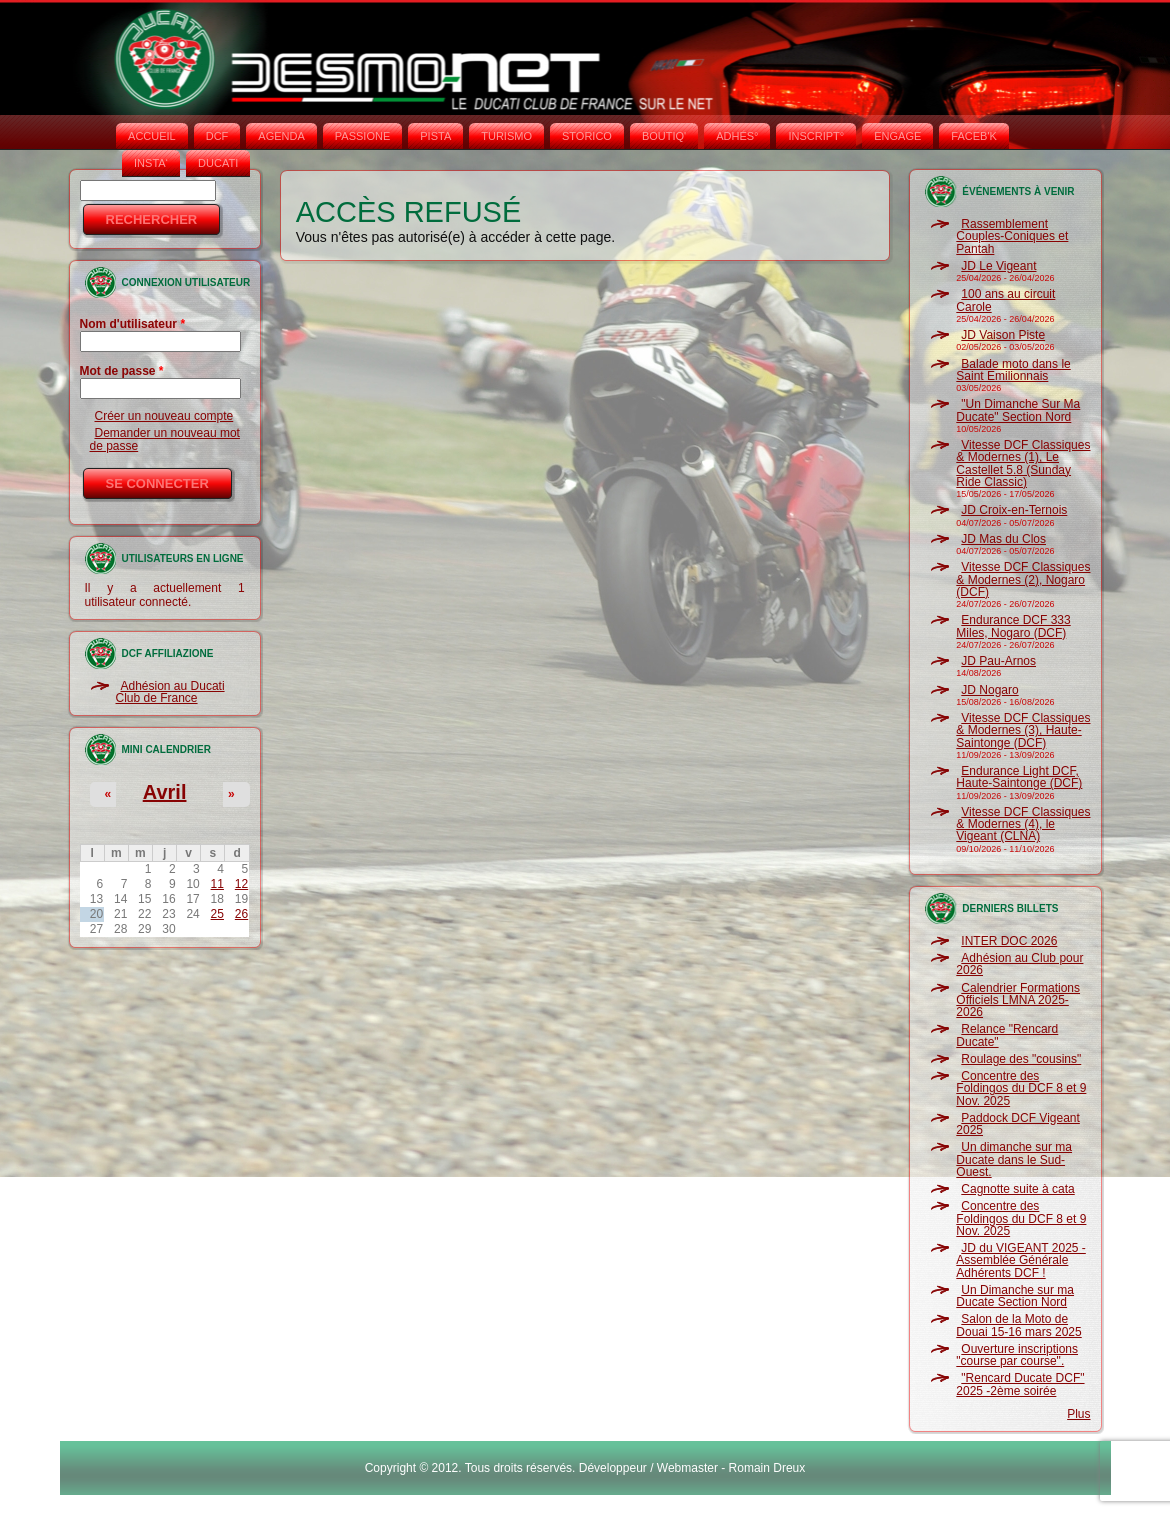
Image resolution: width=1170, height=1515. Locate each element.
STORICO (587, 136)
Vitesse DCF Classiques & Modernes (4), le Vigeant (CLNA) (1023, 824)
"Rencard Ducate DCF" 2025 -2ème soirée (1020, 1384)
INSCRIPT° (816, 136)
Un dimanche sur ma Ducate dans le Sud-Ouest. (1014, 1159)
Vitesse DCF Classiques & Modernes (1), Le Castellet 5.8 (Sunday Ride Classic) (1023, 463)
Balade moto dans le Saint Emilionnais (1013, 370)
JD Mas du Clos (1003, 539)
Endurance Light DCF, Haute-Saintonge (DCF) (1019, 777)
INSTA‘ (151, 163)
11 (217, 884)
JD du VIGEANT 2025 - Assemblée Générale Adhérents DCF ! (1021, 1260)
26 (241, 914)
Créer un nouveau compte (164, 416)
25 (217, 914)
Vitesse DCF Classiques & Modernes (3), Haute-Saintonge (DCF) (1023, 730)
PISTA (435, 136)
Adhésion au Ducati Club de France (170, 692)
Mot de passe (122, 371)
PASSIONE (362, 136)
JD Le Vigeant (998, 266)
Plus (1078, 1414)
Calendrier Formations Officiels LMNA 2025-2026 (1018, 1000)
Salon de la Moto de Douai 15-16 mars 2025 (1018, 1325)
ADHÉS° (737, 136)
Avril (165, 792)
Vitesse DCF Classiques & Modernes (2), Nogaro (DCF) (1023, 579)
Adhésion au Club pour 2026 (1019, 964)
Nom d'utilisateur (133, 324)
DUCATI (218, 163)
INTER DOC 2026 (1009, 941)
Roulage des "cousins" (1021, 1059)
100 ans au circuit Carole (1005, 300)
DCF (217, 136)
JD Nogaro (989, 690)
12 (241, 884)
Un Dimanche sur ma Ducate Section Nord (1015, 1296)
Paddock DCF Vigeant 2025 (1018, 1124)
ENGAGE (897, 136)
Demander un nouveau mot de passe (165, 439)
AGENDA (281, 136)
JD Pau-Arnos (998, 661)
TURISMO (506, 136)
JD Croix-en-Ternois (1014, 510)
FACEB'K (974, 136)
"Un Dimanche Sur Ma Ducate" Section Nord (1018, 410)
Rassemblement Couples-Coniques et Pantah (1012, 236)
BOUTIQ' (664, 136)
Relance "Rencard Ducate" (1007, 1035)
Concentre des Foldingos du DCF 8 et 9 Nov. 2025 (1021, 1088)
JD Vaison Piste (1003, 335)
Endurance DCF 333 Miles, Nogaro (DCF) (1013, 626)
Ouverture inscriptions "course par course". (1017, 1355)
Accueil (152, 136)
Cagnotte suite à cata (1017, 1189)
